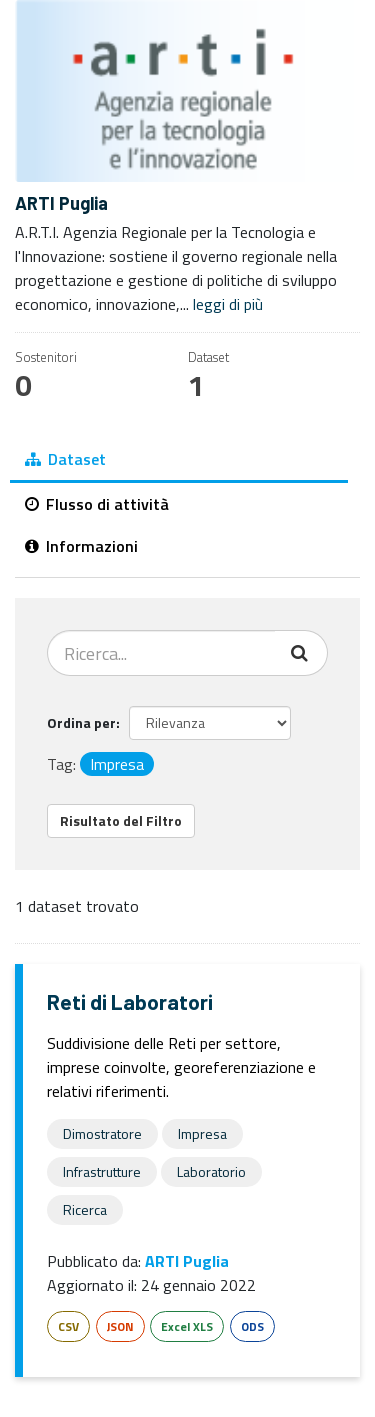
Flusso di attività (97, 504)
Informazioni (81, 546)
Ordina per (81, 722)
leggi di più (228, 304)
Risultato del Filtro (121, 820)
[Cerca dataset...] (161, 653)
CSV (68, 1326)
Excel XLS (187, 1326)
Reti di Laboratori (130, 1001)
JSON (120, 1326)
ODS (252, 1326)
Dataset (65, 459)
